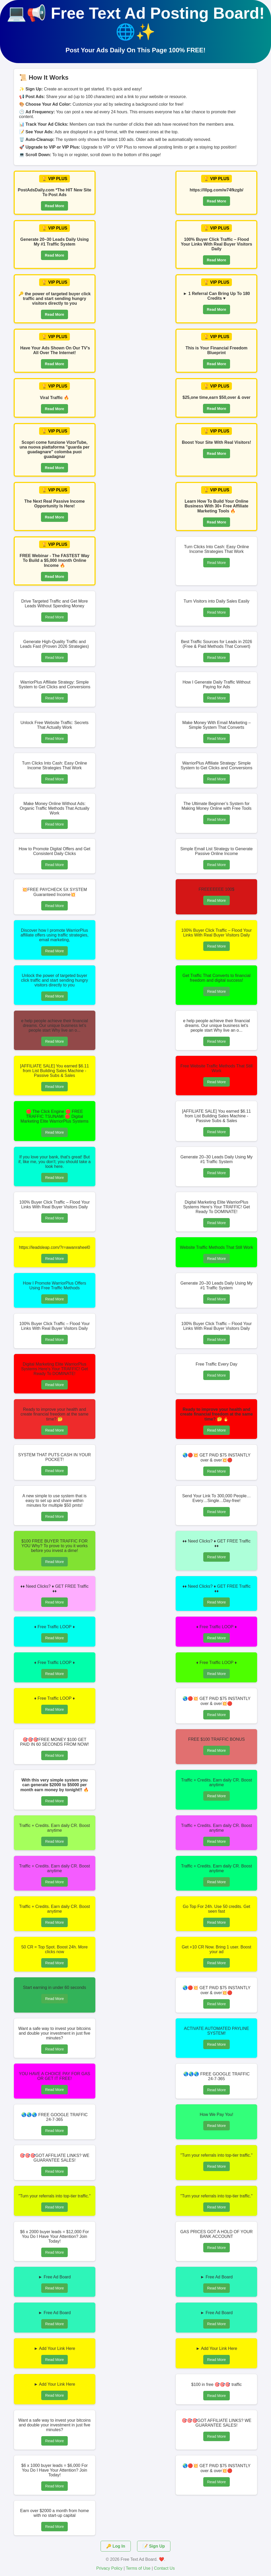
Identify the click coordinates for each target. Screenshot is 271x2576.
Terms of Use (138, 2568)
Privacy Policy (109, 2568)
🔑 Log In (115, 2546)
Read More (54, 206)
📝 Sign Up (154, 2546)
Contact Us (164, 2568)
